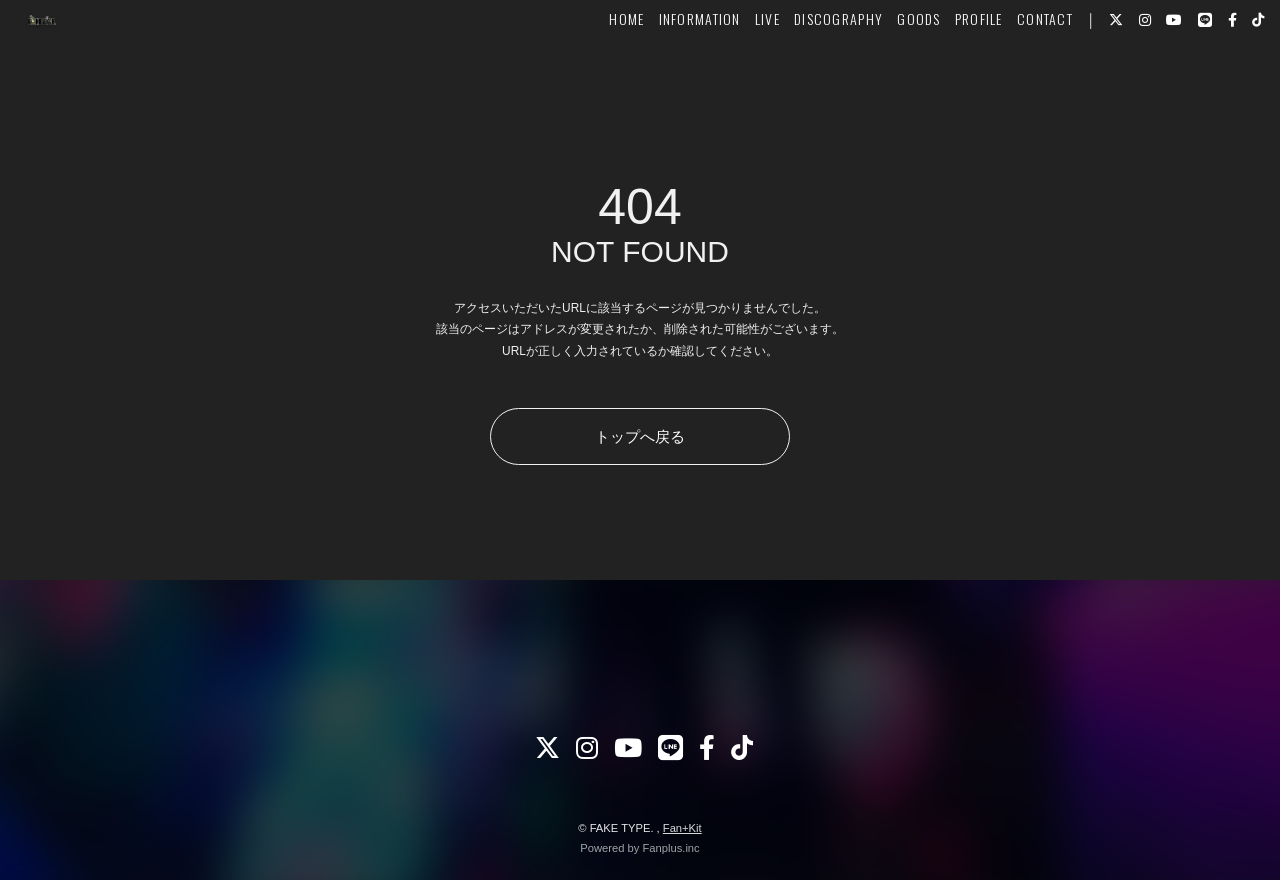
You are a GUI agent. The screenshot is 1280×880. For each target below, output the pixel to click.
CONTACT (1011, 76)
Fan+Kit (682, 828)
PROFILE (945, 76)
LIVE (733, 76)
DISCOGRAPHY (804, 76)
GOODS (884, 76)
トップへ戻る (640, 436)
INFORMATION (666, 76)
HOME (592, 76)
